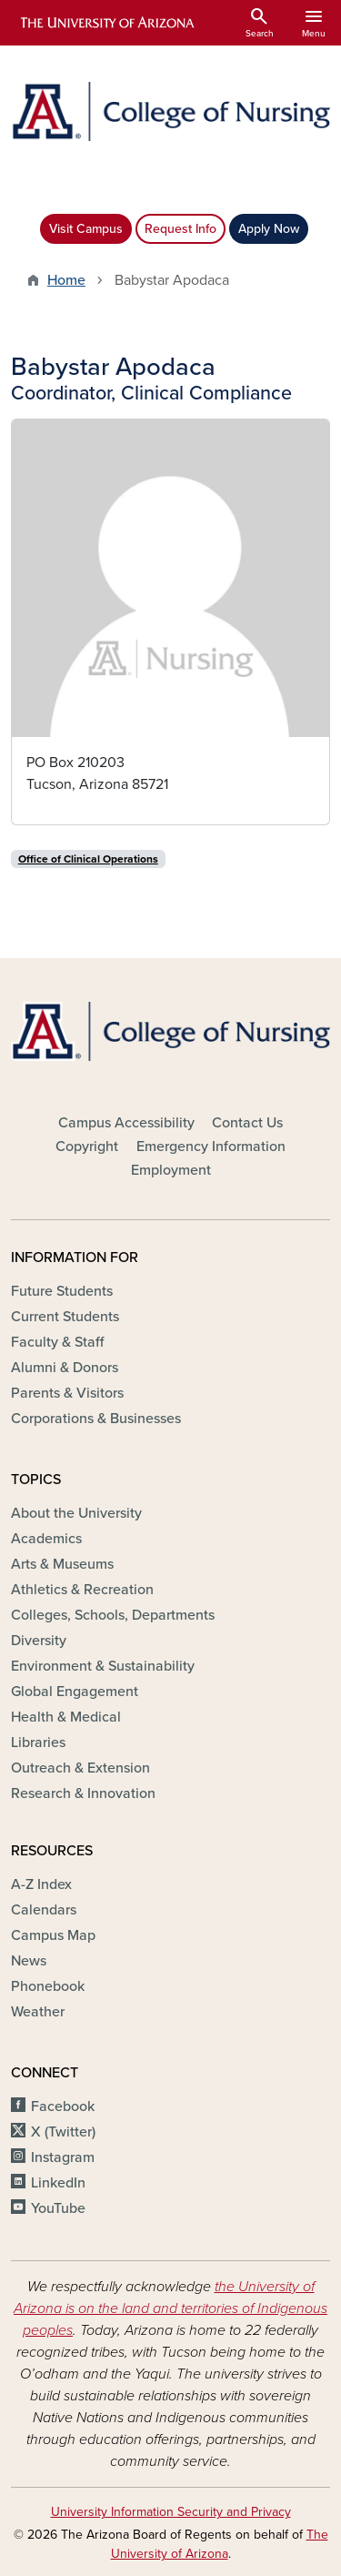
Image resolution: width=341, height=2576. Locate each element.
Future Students (62, 1291)
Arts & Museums (62, 1564)
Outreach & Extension (80, 1768)
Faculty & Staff (57, 1342)
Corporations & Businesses (96, 1418)
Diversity (38, 1640)
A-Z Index (41, 1884)
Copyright (86, 1146)
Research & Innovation (83, 1793)
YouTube (58, 2208)
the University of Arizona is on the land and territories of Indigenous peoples (170, 2308)
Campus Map (53, 1935)
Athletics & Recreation (82, 1590)
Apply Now (268, 229)
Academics (46, 1539)
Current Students (65, 1317)
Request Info (180, 229)
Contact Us (247, 1123)
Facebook (63, 2106)
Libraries (38, 1742)
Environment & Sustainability (103, 1666)
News (28, 1961)
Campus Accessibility (126, 1123)
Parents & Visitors (67, 1393)
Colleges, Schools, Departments (113, 1615)
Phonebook (48, 1986)
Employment (171, 1170)
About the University (76, 1513)
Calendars (43, 1910)
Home (66, 280)
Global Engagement (74, 1691)
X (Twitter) (63, 2132)
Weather (38, 2012)
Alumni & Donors (64, 1368)
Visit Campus (86, 229)
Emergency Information (211, 1146)
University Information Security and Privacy (171, 2512)
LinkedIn (58, 2183)
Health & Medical (66, 1717)
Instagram (63, 2157)
